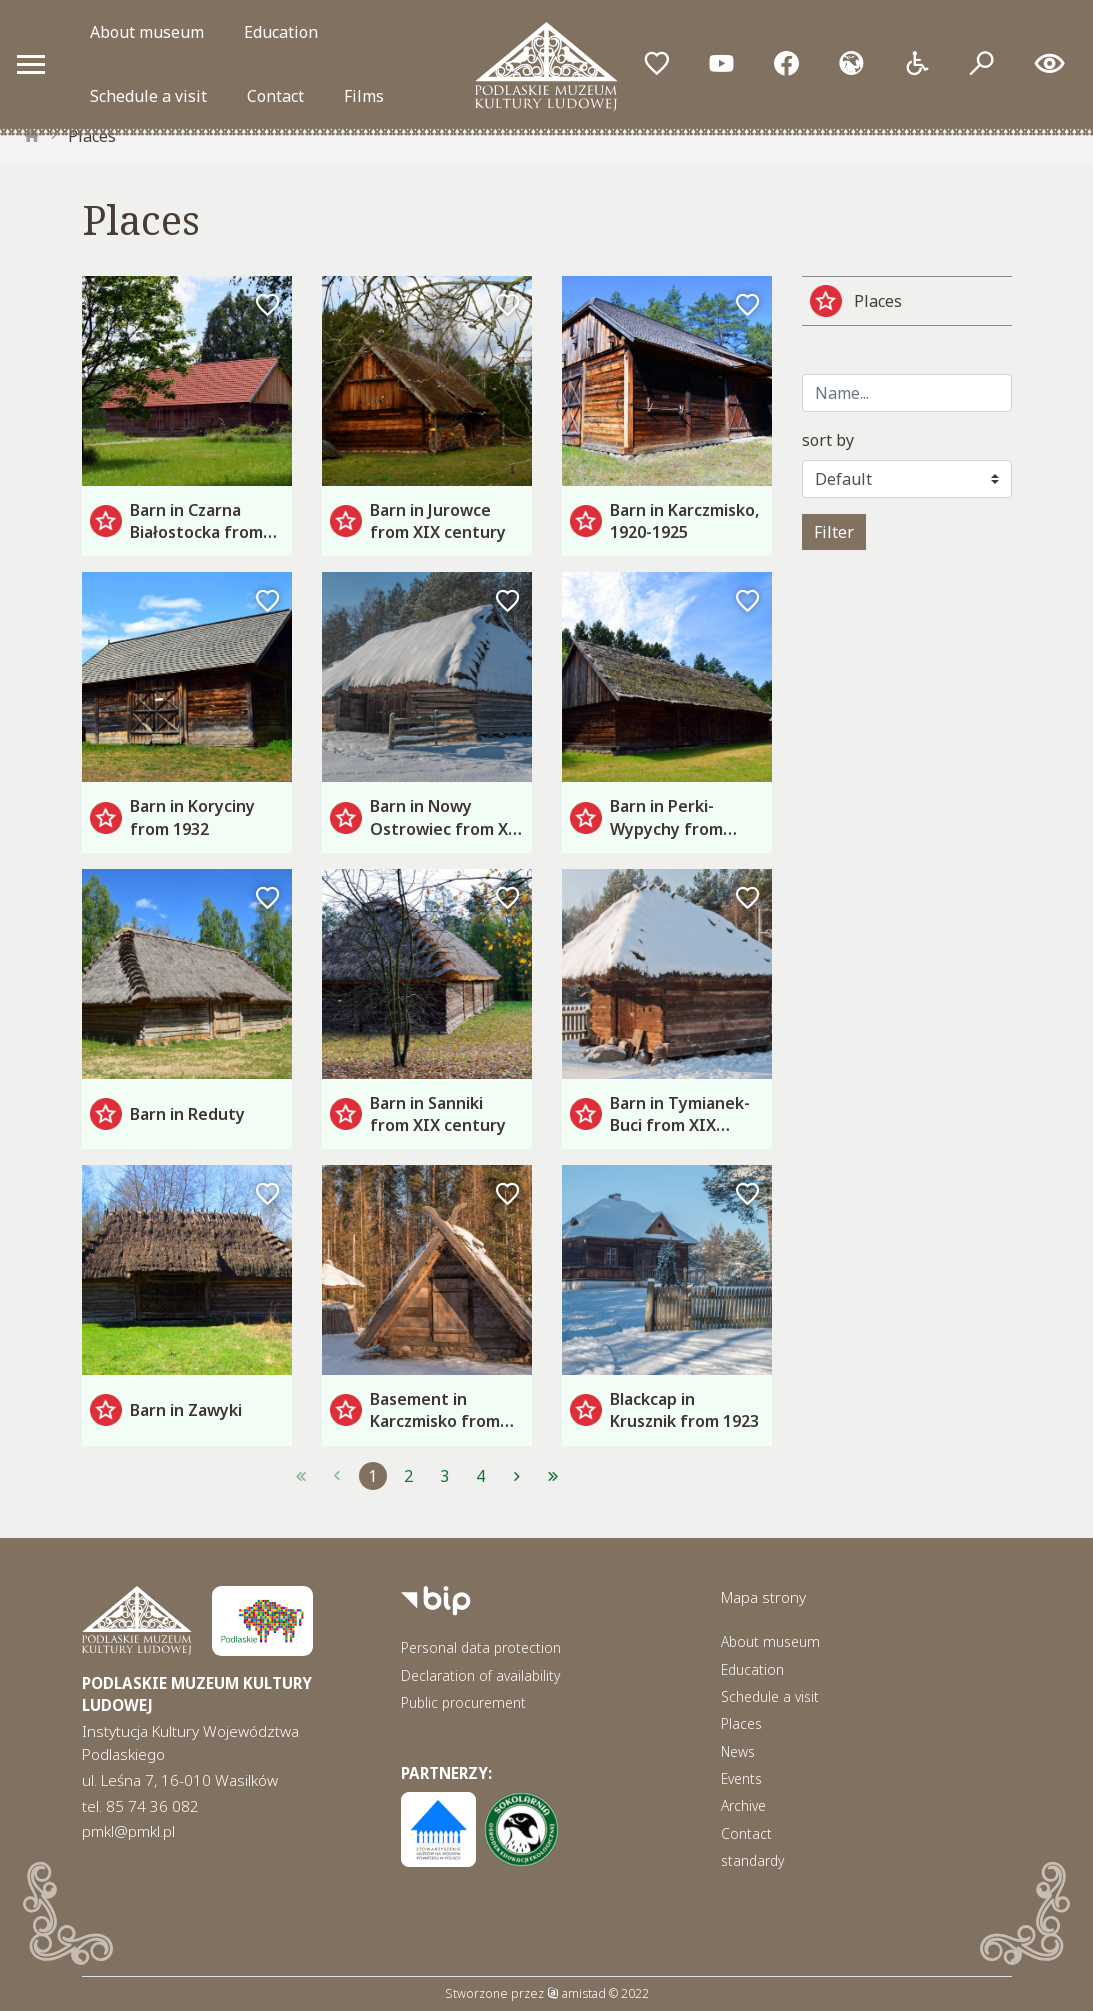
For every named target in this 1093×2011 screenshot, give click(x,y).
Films (364, 96)
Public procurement (463, 1702)
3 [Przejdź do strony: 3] (444, 1476)
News (738, 1751)
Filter (834, 532)
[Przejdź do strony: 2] (517, 1476)
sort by (828, 440)
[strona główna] (32, 136)
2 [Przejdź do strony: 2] (408, 1476)
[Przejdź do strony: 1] (301, 1476)
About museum (147, 32)
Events (741, 1778)
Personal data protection (481, 1647)
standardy (752, 1860)
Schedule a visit (148, 96)
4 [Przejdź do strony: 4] (480, 1476)
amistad (576, 1993)
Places (92, 136)
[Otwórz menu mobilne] (31, 64)
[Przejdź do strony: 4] (553, 1476)
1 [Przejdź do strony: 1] (372, 1476)
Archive (743, 1805)
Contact (275, 96)
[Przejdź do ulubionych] (656, 64)
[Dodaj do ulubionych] (268, 306)
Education (281, 32)
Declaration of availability (480, 1675)
